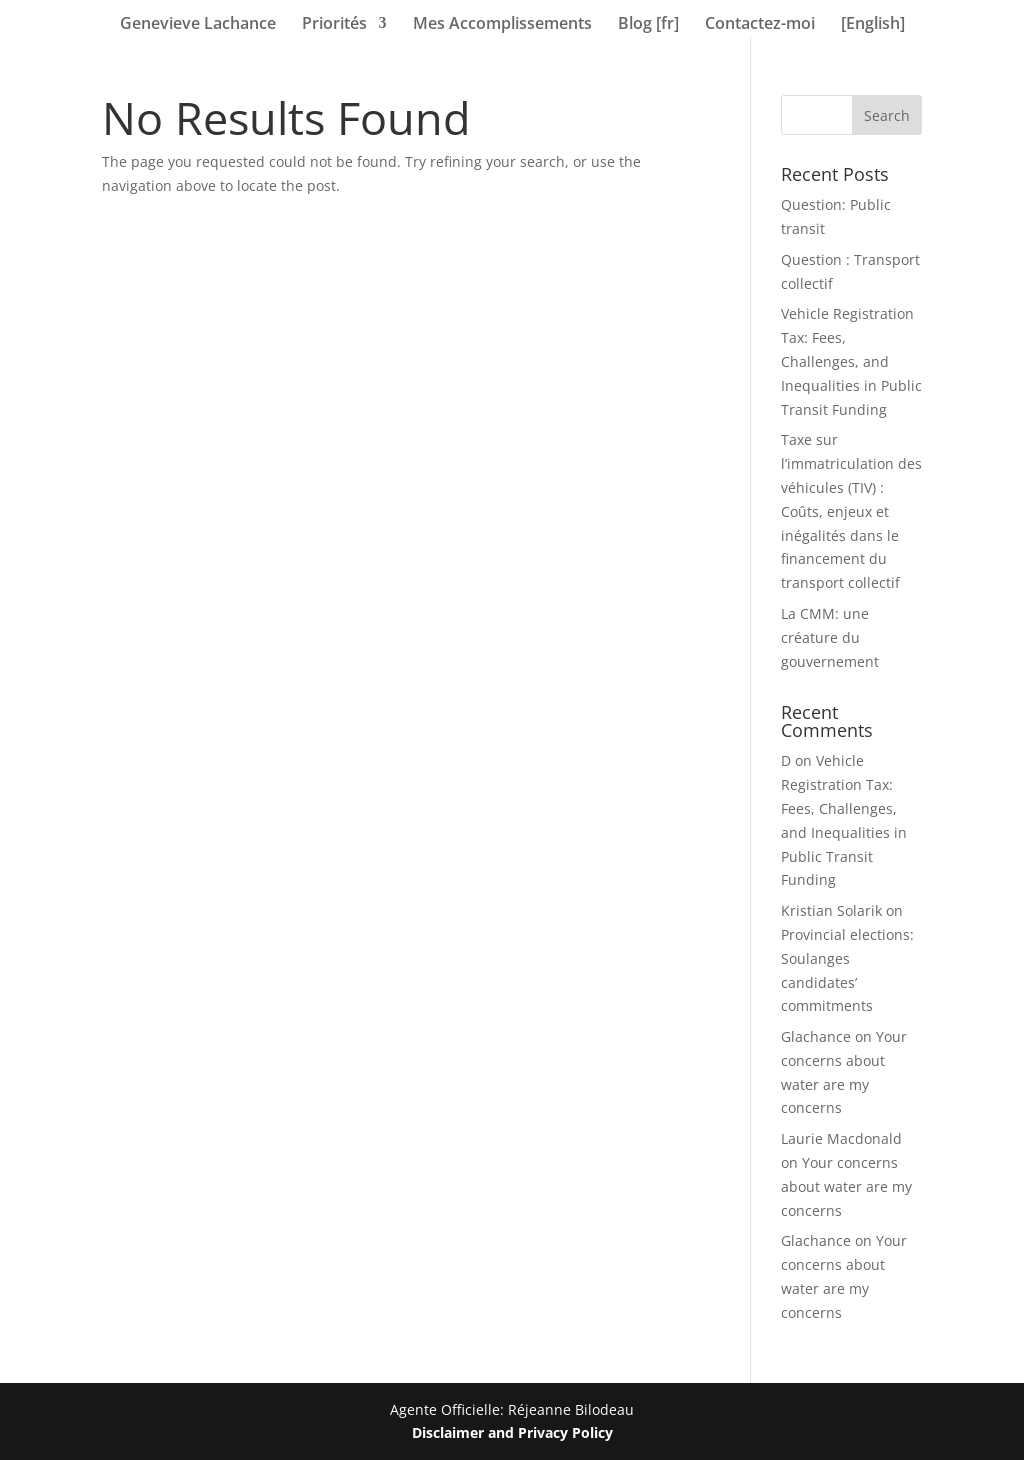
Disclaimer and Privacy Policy (512, 1432)
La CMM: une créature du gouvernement (830, 637)
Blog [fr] (648, 25)
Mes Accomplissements (502, 25)
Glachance (816, 1036)
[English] (873, 25)
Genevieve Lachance (198, 25)
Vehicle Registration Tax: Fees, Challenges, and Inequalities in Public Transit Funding (851, 361)
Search (887, 115)
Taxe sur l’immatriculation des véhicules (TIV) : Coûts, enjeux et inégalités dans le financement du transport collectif (851, 511)
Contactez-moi (760, 25)
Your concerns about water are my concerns (846, 1186)
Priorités (334, 25)
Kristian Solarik (831, 910)
